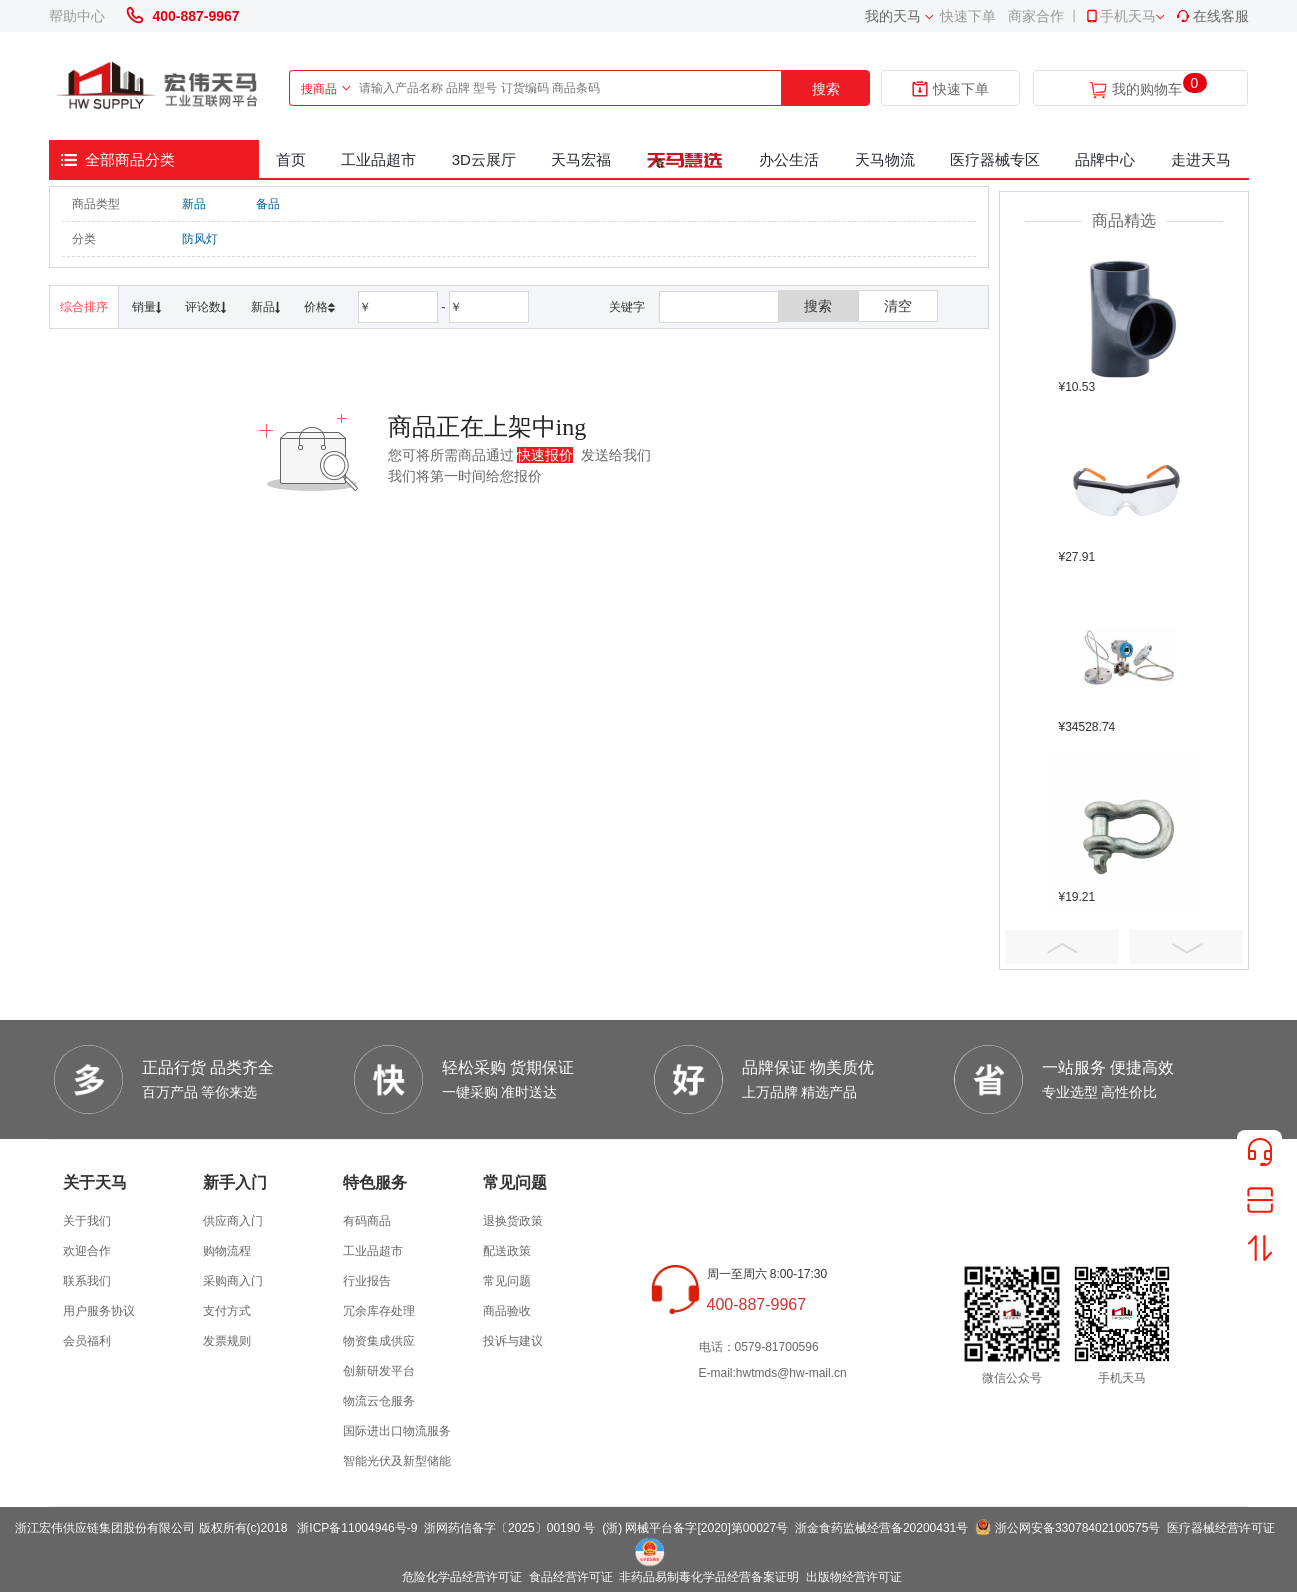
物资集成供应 (379, 1341)
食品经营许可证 (571, 1577)
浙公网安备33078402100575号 (1077, 1528)
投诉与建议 (513, 1341)
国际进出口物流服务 (397, 1431)
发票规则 (227, 1341)
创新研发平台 (379, 1371)
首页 (291, 159)
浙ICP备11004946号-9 (357, 1528)
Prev (1062, 947)
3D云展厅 (484, 159)
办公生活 (789, 159)
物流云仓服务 (379, 1401)
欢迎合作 (87, 1251)
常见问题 (507, 1281)
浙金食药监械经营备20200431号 (881, 1528)
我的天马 (893, 16)
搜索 (826, 89)
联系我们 (87, 1281)
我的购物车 (1147, 89)
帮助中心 (77, 16)
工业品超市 (378, 159)
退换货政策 (513, 1221)
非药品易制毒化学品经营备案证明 (709, 1577)
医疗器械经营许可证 (1221, 1528)
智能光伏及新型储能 (397, 1461)
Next (1186, 947)
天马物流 (885, 159)
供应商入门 (233, 1221)
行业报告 (367, 1281)
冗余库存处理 (379, 1311)
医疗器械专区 (995, 159)
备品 (268, 204)
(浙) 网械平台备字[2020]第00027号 (695, 1528)
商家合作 (1036, 16)
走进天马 (1201, 159)
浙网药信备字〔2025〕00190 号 (509, 1528)
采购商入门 (233, 1281)
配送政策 (507, 1251)
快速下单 (968, 16)
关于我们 (87, 1221)
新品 (194, 204)
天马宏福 (581, 159)
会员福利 (87, 1341)
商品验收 (507, 1311)
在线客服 (1212, 16)
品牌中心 (1105, 159)
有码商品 (367, 1221)
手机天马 (1120, 16)
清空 (898, 306)
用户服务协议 (99, 1311)
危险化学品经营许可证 (462, 1577)
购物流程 (227, 1251)
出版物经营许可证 (854, 1577)
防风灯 (200, 239)
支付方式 (227, 1311)
